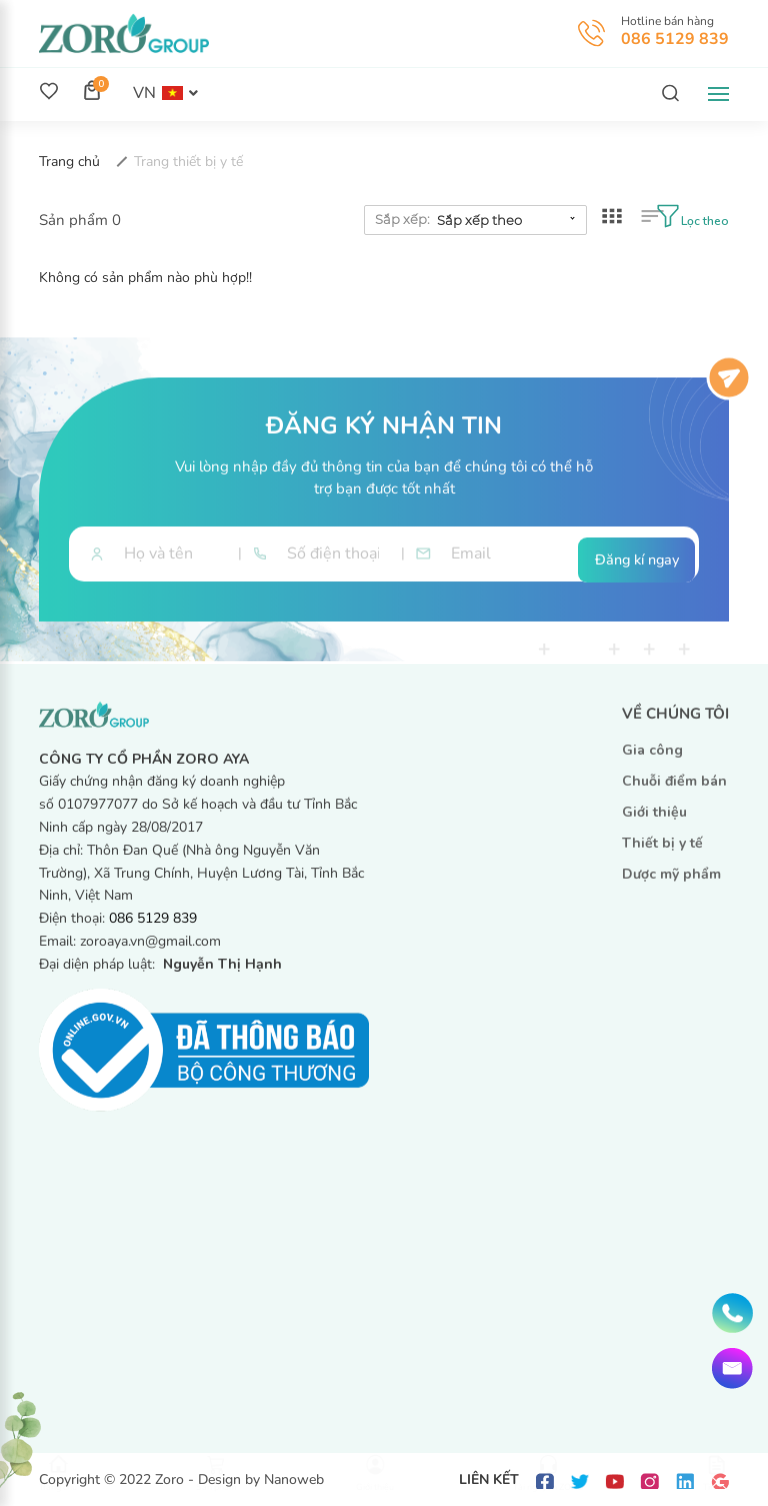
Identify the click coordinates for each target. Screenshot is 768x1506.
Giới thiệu (654, 821)
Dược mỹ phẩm (671, 883)
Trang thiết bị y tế (188, 161)
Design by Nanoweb (261, 1479)
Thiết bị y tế (662, 852)
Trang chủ (71, 161)
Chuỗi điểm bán (674, 790)
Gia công (652, 759)
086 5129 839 (675, 39)
